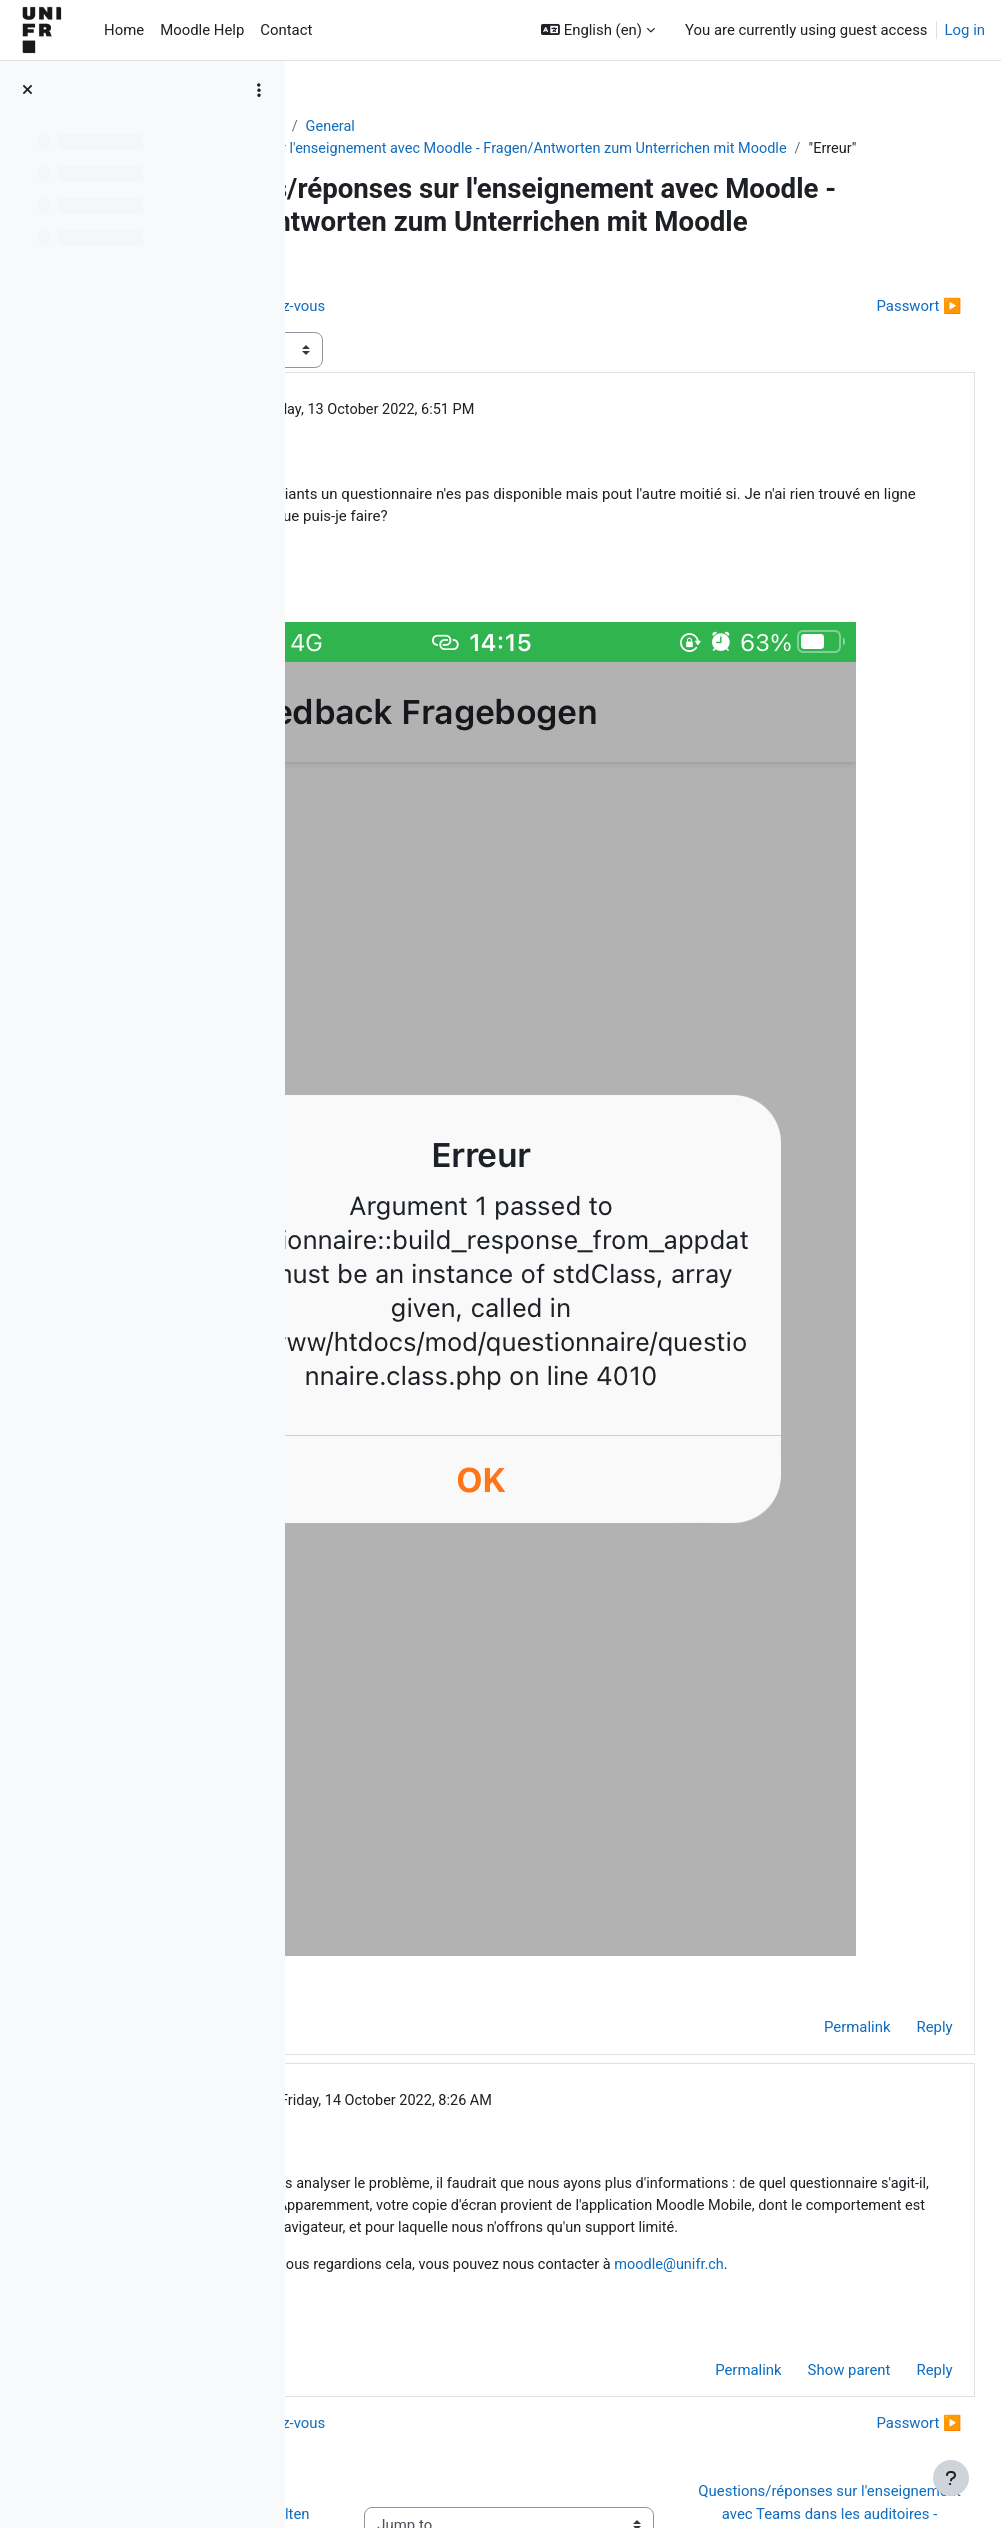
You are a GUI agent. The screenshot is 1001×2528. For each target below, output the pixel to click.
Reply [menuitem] (890, 1748)
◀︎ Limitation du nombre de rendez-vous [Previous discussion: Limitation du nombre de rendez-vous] (471, 385)
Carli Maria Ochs (459, 489)
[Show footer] (951, 2478)
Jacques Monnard (483, 1821)
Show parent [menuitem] (804, 2162)
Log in (965, 30)
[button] (598, 30)
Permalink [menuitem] (812, 1748)
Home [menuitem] (124, 30)
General (550, 127)
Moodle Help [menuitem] (202, 30)
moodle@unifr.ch (460, 2056)
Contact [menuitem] (286, 30)
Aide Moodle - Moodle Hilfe (413, 127)
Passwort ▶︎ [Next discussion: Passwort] (874, 385)
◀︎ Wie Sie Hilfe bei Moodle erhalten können (416, 2350)
